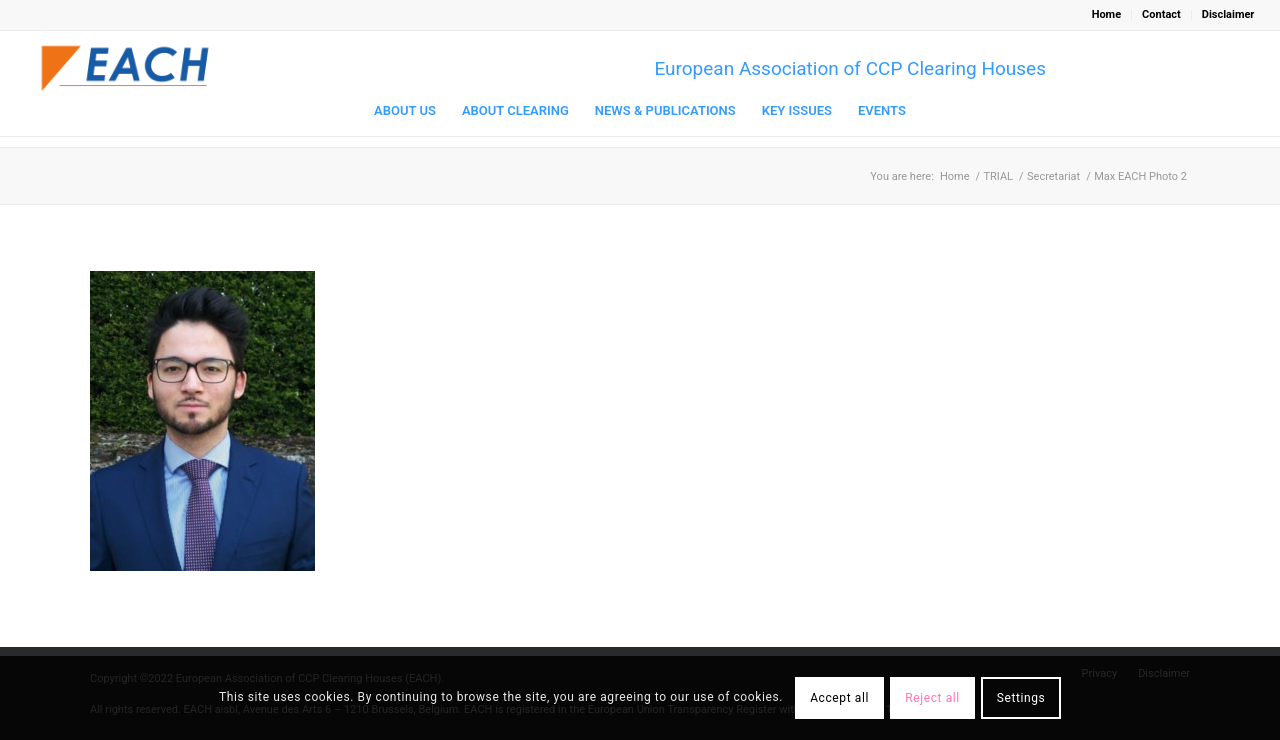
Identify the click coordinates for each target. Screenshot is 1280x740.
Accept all (839, 698)
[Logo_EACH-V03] (126, 68)
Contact (1161, 14)
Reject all (932, 698)
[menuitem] (1107, 15)
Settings (1021, 698)
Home (1106, 14)
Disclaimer (1228, 14)
